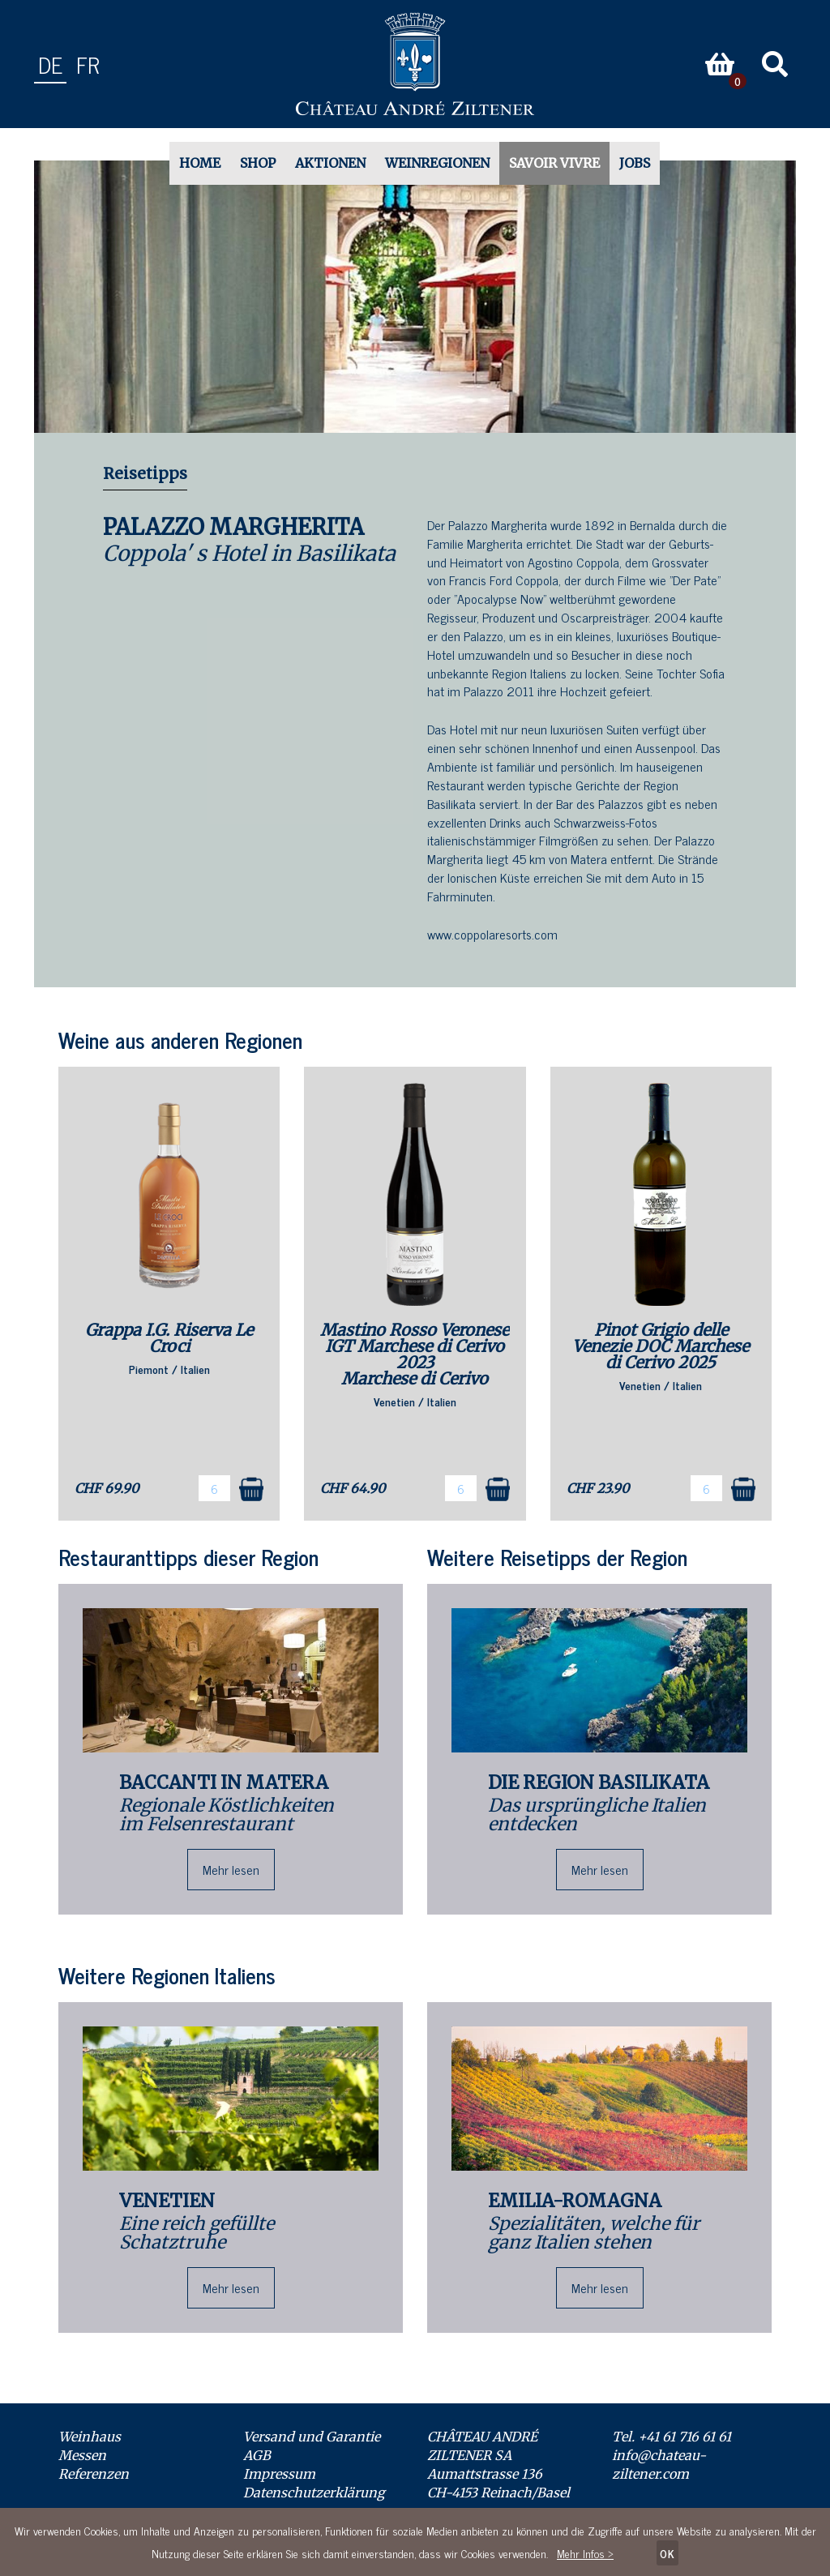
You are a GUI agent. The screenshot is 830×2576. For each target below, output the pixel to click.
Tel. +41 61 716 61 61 (671, 2436)
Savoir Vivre (554, 163)
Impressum (279, 2474)
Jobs (634, 163)
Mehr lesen (231, 1869)
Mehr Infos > (585, 2553)
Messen (82, 2455)
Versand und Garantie (311, 2436)
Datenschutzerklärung (314, 2492)
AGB (257, 2455)
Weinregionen (437, 163)
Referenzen (93, 2474)
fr (88, 64)
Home (199, 163)
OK (667, 2553)
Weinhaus (89, 2436)
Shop (258, 163)
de (50, 64)
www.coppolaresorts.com (492, 933)
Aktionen (330, 163)
